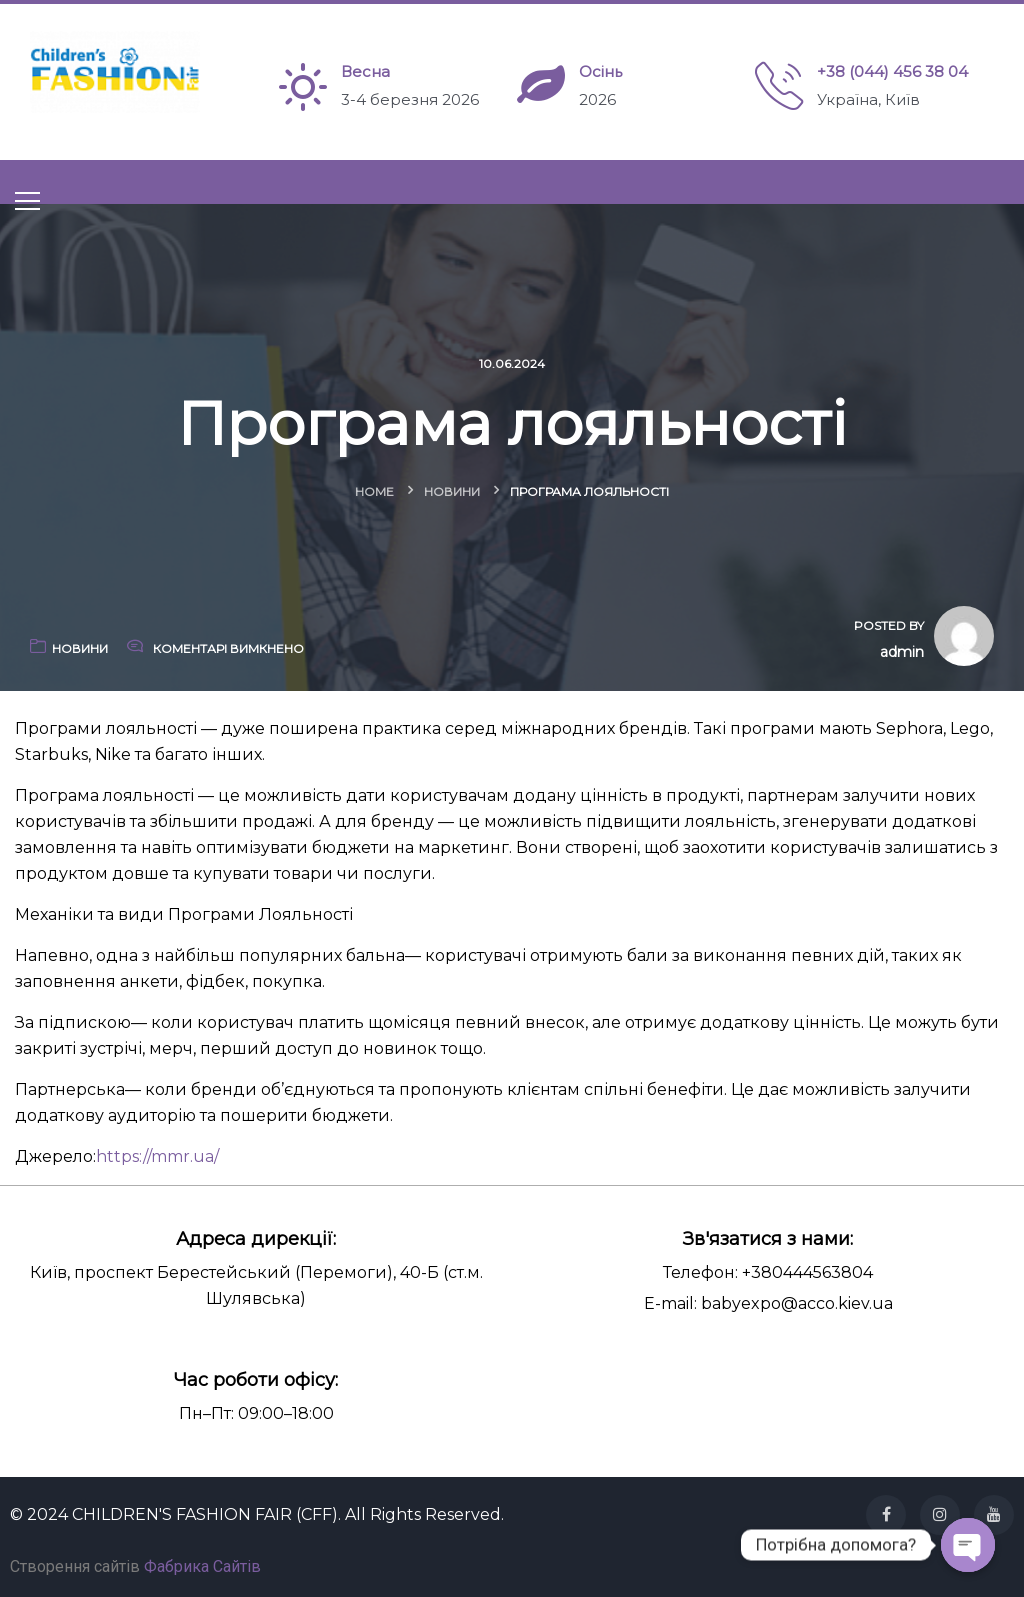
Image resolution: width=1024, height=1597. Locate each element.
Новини (452, 491)
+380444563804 (807, 1272)
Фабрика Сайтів (202, 1566)
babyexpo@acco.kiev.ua (797, 1303)
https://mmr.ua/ (157, 1156)
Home (374, 491)
